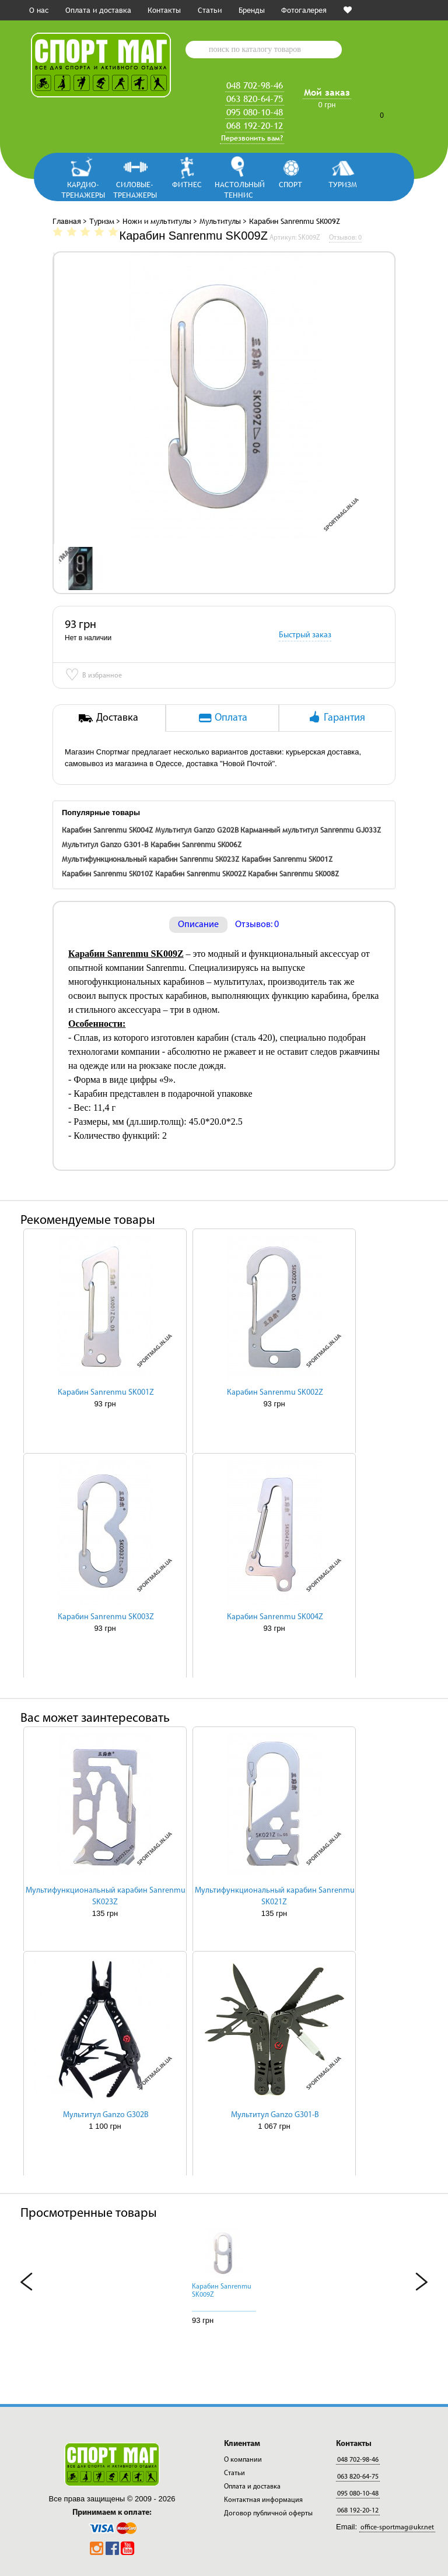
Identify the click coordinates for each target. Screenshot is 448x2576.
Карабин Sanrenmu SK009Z (221, 2290)
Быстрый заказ (305, 635)
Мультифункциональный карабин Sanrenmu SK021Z (275, 1896)
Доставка (108, 717)
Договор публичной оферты (268, 2513)
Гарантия (335, 717)
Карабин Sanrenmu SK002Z (200, 873)
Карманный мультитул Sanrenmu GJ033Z (310, 829)
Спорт (290, 184)
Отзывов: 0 (257, 924)
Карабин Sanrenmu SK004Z (107, 829)
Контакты (164, 10)
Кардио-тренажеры (83, 189)
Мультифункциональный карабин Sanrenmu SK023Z (150, 859)
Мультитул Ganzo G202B (197, 829)
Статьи (210, 10)
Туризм (342, 184)
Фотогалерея (304, 10)
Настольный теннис (239, 189)
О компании (243, 2459)
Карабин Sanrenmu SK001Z (287, 859)
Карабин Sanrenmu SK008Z (293, 873)
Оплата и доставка (98, 10)
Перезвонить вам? (252, 138)
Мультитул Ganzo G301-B (105, 844)
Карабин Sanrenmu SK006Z (196, 844)
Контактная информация (263, 2500)
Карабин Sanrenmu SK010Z (107, 873)
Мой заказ (327, 92)
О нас (38, 10)
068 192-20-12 (254, 125)
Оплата (222, 717)
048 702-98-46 (254, 85)
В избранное (93, 676)
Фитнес (187, 184)
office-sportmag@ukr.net (397, 2527)
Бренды (252, 10)
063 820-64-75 (254, 98)
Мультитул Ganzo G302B (106, 2115)
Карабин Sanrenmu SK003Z (106, 1617)
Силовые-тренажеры (135, 189)
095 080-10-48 (254, 112)
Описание (198, 924)
